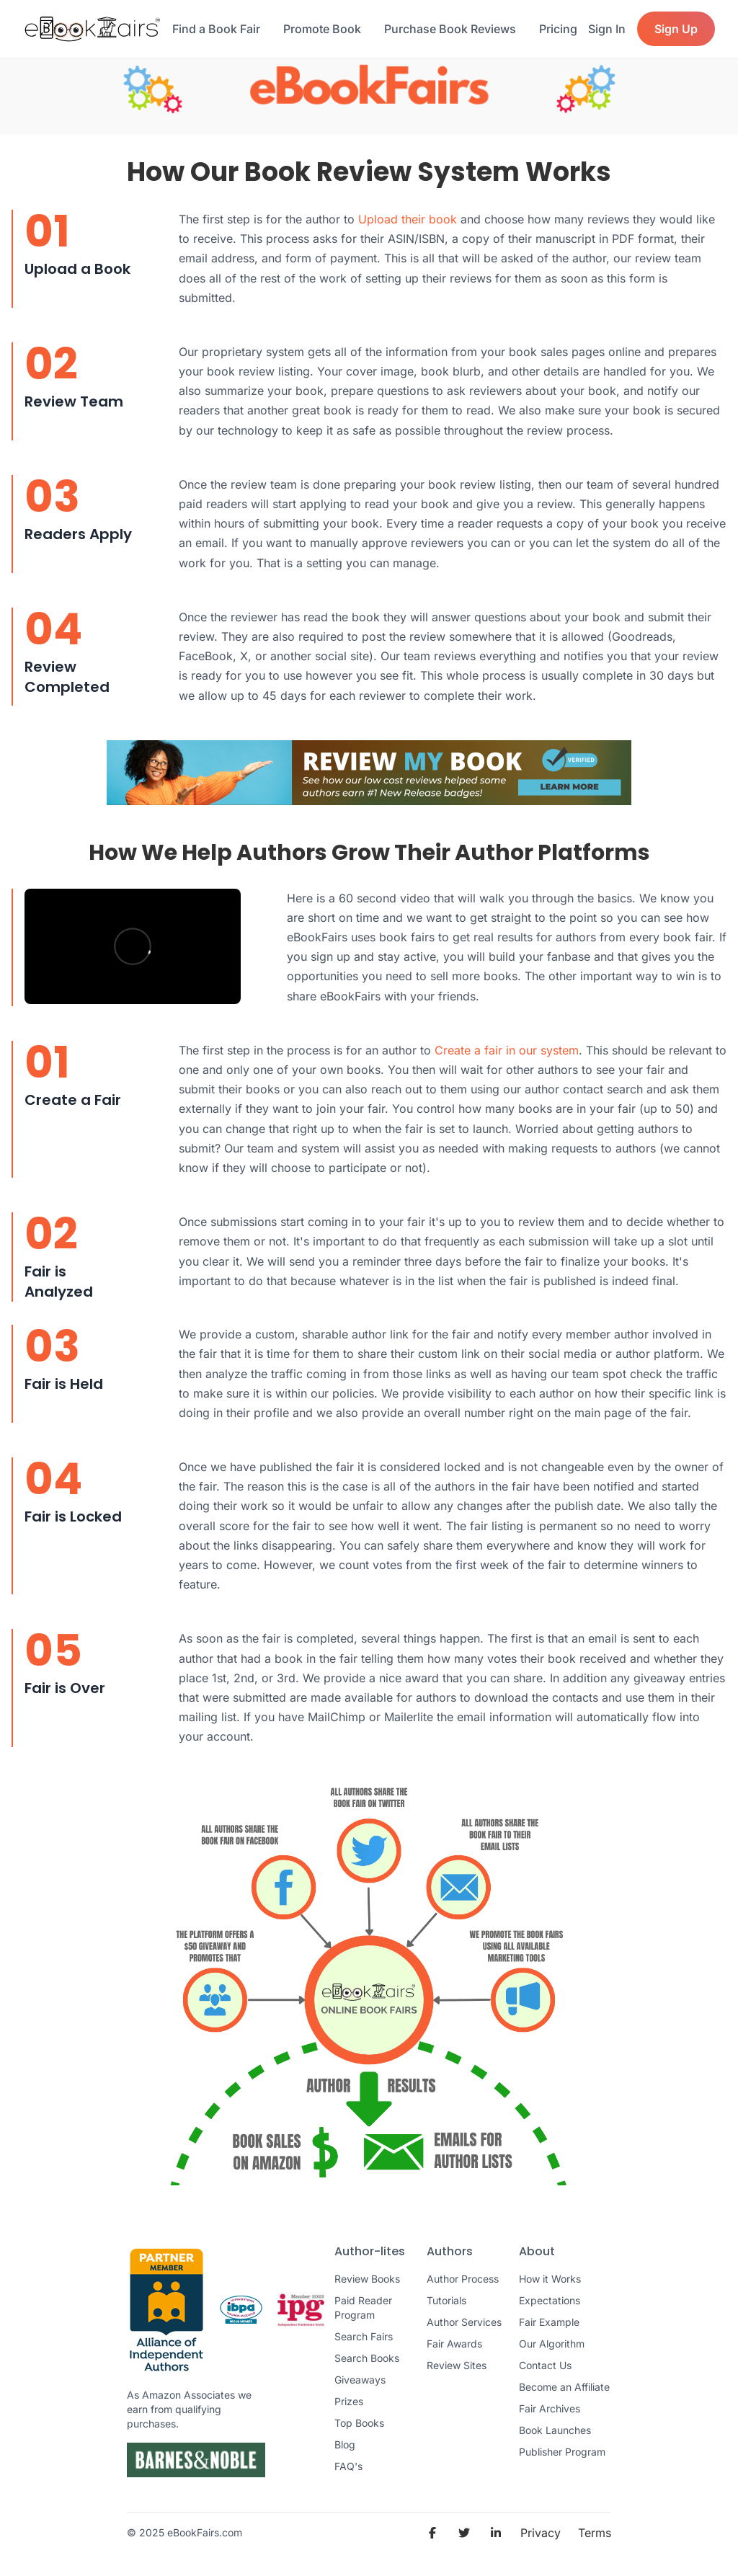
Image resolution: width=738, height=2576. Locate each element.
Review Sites (456, 2365)
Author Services (464, 2322)
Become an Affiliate (564, 2387)
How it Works (550, 2279)
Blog (344, 2444)
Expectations (549, 2300)
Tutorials (446, 2300)
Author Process (463, 2279)
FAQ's (348, 2466)
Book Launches (555, 2430)
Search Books (366, 2358)
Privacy (540, 2533)
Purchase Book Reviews (450, 29)
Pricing (558, 29)
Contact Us (545, 2365)
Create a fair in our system (507, 1050)
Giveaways (360, 2379)
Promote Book (322, 29)
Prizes (348, 2401)
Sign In (607, 29)
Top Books (359, 2423)
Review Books (367, 2279)
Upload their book (407, 219)
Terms (594, 2533)
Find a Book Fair (216, 29)
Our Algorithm (551, 2343)
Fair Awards (454, 2343)
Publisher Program (562, 2452)
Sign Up (676, 29)
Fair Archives (549, 2408)
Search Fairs (363, 2336)
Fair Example (549, 2322)
